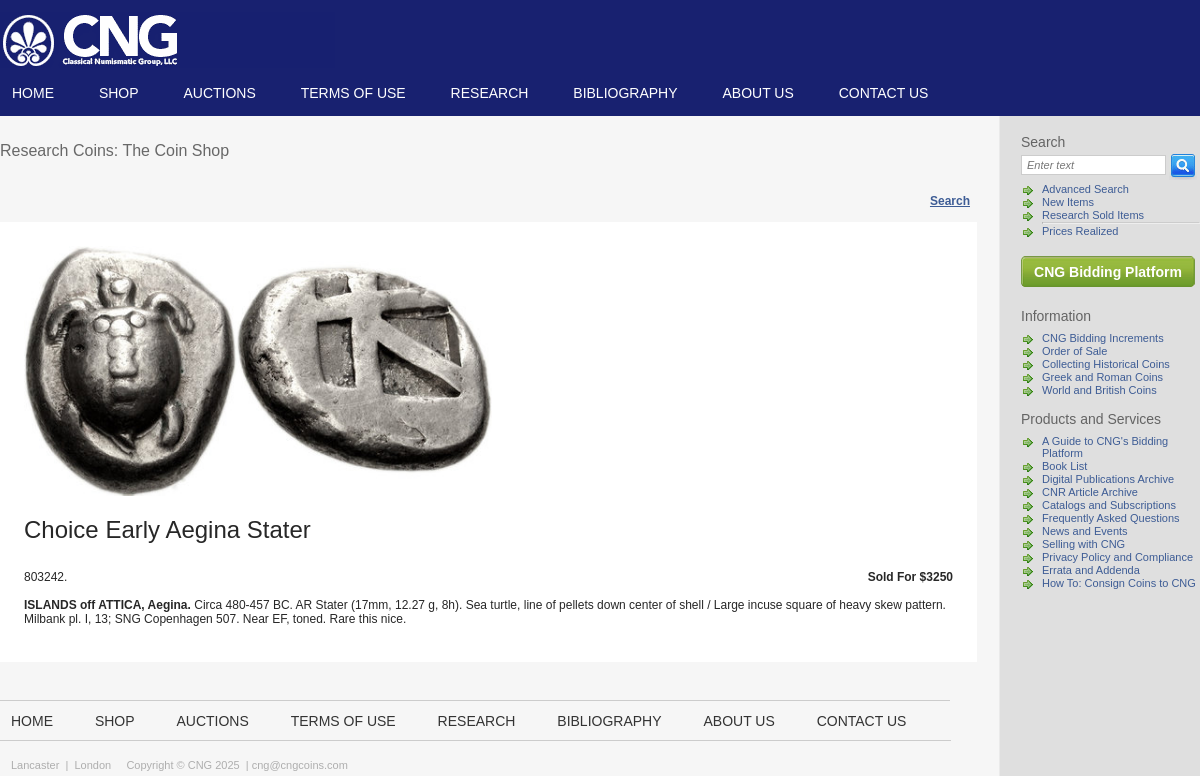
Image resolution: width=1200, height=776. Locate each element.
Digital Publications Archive (1108, 479)
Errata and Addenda (1091, 570)
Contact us (884, 93)
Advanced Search (1085, 189)
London (92, 765)
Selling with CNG (1083, 544)
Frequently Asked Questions (1111, 518)
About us (757, 93)
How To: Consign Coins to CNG (1119, 583)
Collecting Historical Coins (1106, 364)
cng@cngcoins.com (300, 765)
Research (490, 93)
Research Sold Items (1093, 215)
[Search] (1093, 165)
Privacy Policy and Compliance (1117, 557)
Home (33, 93)
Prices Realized (1080, 231)
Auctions (219, 93)
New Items (1068, 202)
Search (950, 201)
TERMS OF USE (353, 93)
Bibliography (625, 93)
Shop (119, 93)
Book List (1064, 466)
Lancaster (35, 765)
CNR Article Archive (1090, 492)
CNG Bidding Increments (1103, 338)
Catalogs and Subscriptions (1109, 505)
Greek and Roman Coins (1102, 377)
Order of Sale (1074, 351)
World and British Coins (1099, 390)
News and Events (1085, 531)
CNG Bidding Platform (1108, 272)
